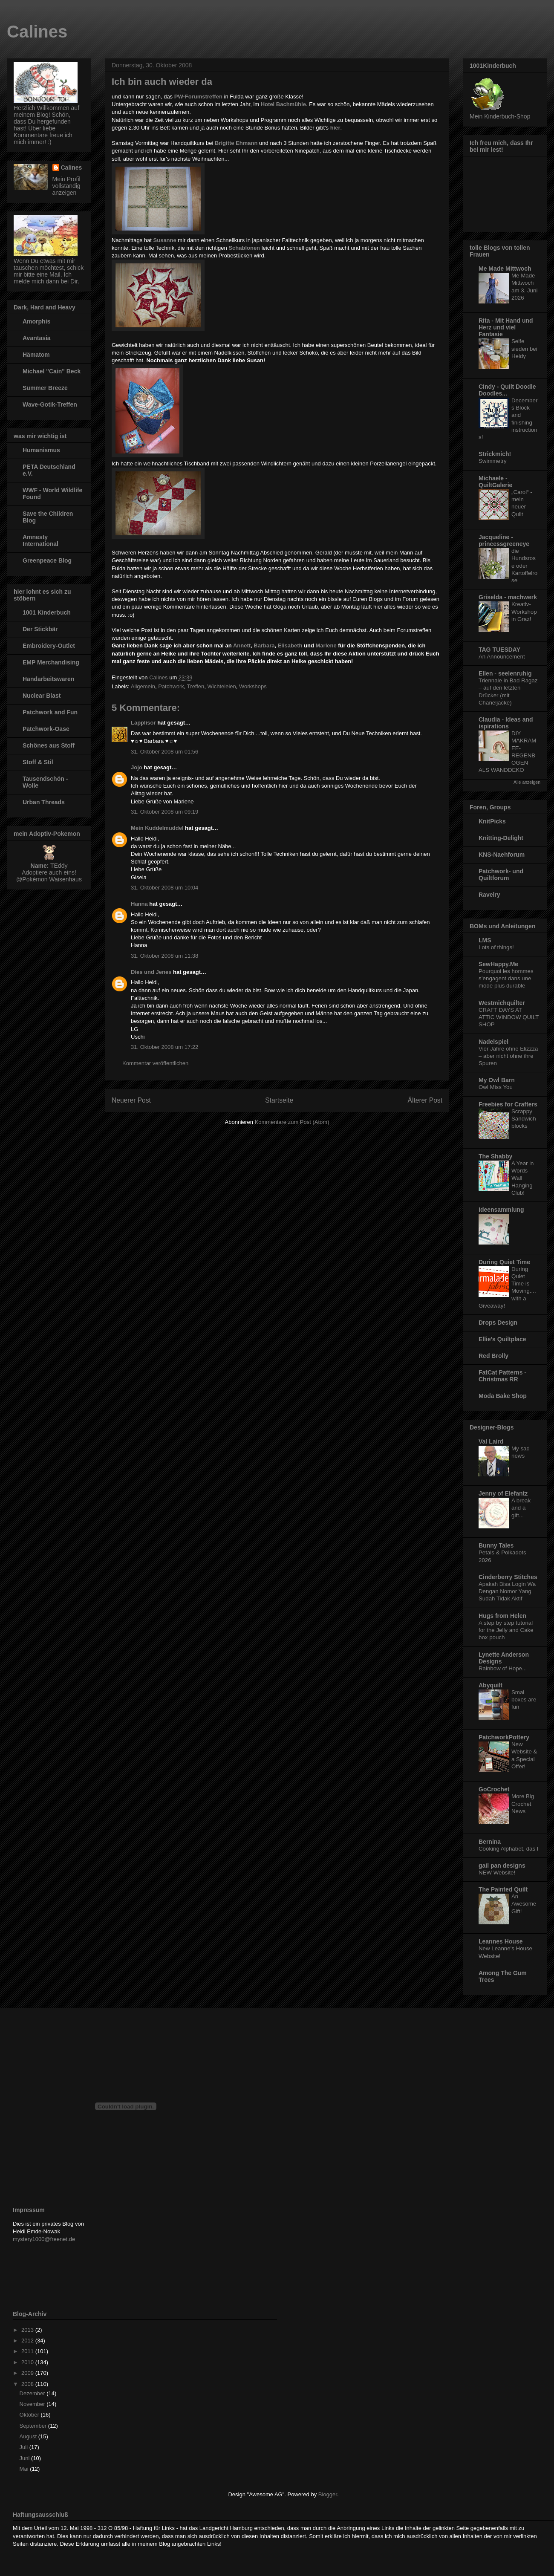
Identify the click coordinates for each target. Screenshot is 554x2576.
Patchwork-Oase (46, 728)
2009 (28, 2373)
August (29, 2436)
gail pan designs (502, 1865)
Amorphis (36, 321)
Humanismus (41, 450)
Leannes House (500, 1941)
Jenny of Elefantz (503, 1493)
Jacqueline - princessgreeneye (504, 540)
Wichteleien (222, 686)
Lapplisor (143, 722)
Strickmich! (495, 454)
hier (335, 127)
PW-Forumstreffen (198, 96)
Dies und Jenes (151, 972)
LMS (485, 940)
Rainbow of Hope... (503, 1668)
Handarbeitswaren (48, 679)
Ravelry (489, 894)
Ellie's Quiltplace (502, 1339)
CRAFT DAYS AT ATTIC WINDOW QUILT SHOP (509, 1017)
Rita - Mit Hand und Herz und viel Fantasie (506, 327)
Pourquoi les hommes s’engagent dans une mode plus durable (506, 978)
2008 (28, 2384)
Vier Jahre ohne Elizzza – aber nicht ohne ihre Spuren (508, 1056)
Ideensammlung (501, 1209)
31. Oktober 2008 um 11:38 (164, 956)
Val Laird (491, 1441)
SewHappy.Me (498, 964)
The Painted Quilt (503, 1889)
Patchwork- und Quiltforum (501, 874)
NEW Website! (497, 1872)
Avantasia (37, 338)
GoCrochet (494, 1789)
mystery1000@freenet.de (44, 2239)
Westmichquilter (502, 1002)
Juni (25, 2458)
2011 (28, 2351)
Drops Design (498, 1322)
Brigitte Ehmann (236, 143)
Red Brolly (493, 1355)
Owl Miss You (496, 1087)
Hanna (139, 904)
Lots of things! (496, 947)
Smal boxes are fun (523, 1699)
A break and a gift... (521, 1508)
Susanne (164, 240)
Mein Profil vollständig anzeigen (66, 186)
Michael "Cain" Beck (52, 371)
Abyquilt (490, 1685)
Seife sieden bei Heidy (524, 348)
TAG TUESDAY (499, 649)
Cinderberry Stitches (508, 1577)
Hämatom (36, 354)
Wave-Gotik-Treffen (50, 404)
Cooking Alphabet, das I (508, 1848)
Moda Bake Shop (503, 1395)
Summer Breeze (45, 387)
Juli (24, 2447)
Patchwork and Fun (50, 712)
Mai (25, 2469)
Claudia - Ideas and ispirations (506, 723)
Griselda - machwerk (508, 597)
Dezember (33, 2393)
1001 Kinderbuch (47, 612)
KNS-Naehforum (502, 854)
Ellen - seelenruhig (505, 673)
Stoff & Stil (38, 762)
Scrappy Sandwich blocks (523, 1118)
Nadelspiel (493, 1041)
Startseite (279, 1100)
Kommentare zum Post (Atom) (292, 1122)
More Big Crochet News (522, 1803)
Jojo (136, 767)
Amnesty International (40, 540)
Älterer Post (425, 1100)
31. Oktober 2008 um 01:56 (164, 751)
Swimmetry (493, 461)
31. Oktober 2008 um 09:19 (164, 812)
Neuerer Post (131, 1100)
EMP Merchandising (51, 662)
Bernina (490, 1841)
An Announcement (502, 656)
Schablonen (244, 248)
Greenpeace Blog (47, 560)
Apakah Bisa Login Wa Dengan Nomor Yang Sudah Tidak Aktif (507, 1591)
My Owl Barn (497, 1080)
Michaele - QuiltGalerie (495, 481)
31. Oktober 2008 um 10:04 (164, 887)
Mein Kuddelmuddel (157, 828)
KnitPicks (492, 821)
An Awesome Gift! (523, 1904)
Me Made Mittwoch (505, 268)
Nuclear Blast (42, 695)
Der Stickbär (40, 629)
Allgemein (143, 686)
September (34, 2426)
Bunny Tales (496, 1545)
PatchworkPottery (504, 1737)
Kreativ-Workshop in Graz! (524, 611)
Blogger (327, 2494)
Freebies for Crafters (508, 1104)
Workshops (253, 686)
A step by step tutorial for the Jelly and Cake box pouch (506, 1630)
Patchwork (171, 686)
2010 (28, 2362)
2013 (28, 2330)
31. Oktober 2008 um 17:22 (164, 1047)
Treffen (195, 686)
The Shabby (495, 1156)
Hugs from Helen (502, 1615)
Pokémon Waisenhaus (52, 879)
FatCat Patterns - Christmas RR (502, 1376)
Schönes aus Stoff (49, 745)
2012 (28, 2340)
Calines (37, 31)
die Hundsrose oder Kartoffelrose (524, 565)
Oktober (30, 2414)
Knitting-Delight (501, 838)
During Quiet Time (504, 1262)
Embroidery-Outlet (49, 645)
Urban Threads (44, 802)
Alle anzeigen (527, 782)
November (33, 2404)
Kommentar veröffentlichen (155, 1063)
